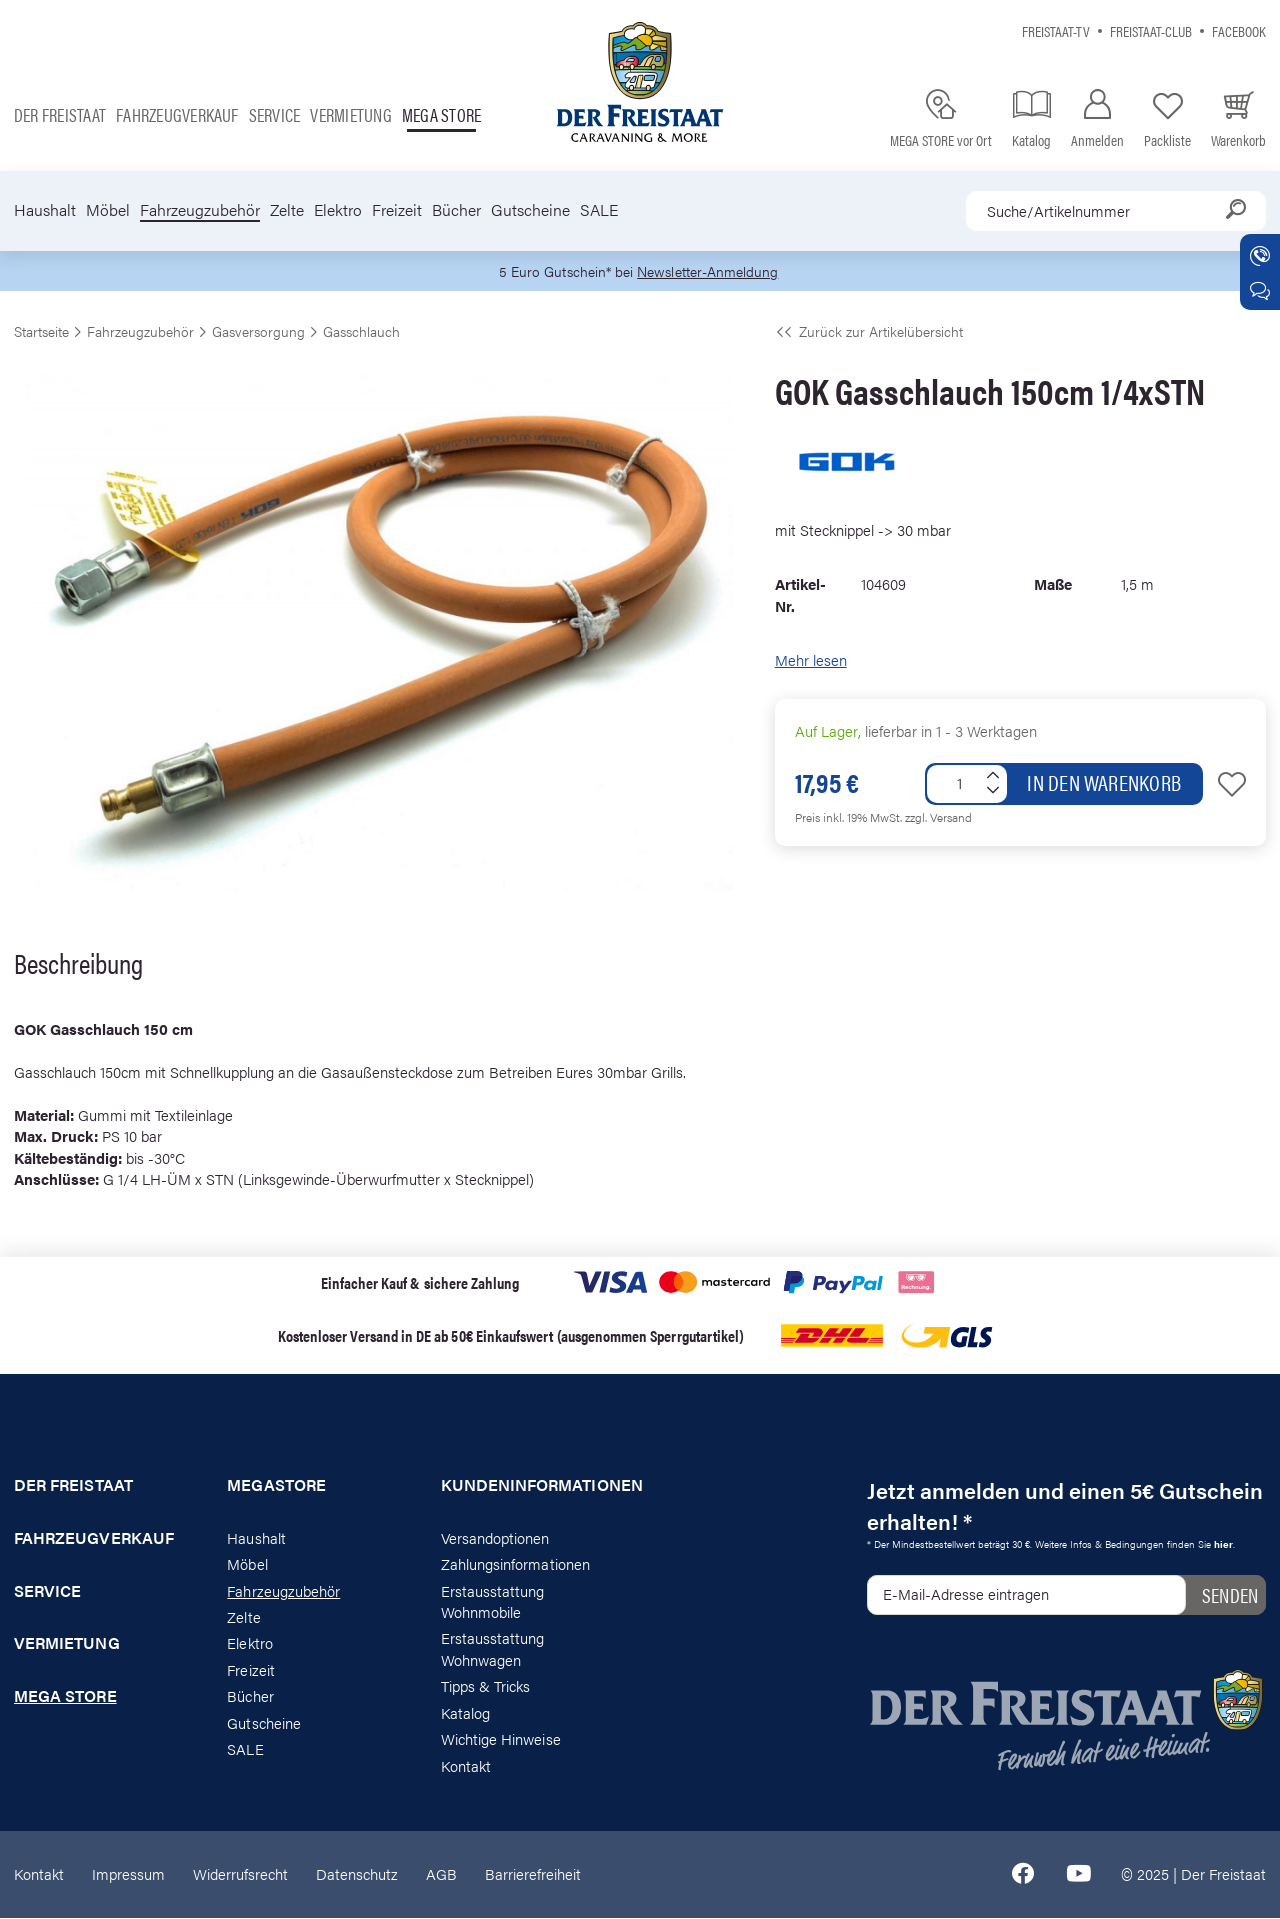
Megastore (276, 1486)
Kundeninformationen (533, 1486)
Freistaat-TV (1056, 30)
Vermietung (350, 114)
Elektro (338, 210)
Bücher (456, 210)
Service (275, 114)
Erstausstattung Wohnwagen (493, 1649)
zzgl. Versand (938, 817)
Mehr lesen (811, 660)
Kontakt (466, 1765)
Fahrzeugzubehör (200, 210)
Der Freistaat (60, 114)
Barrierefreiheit (533, 1874)
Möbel (108, 210)
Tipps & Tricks (486, 1686)
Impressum (128, 1874)
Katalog (465, 1713)
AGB (441, 1874)
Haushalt (45, 210)
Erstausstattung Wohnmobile (493, 1601)
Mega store (441, 114)
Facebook (1239, 30)
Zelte (287, 210)
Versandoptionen (495, 1538)
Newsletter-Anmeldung (711, 271)
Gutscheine (530, 210)
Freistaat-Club (1151, 30)
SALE (599, 210)
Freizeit (397, 210)
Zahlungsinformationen (515, 1564)
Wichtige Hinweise (501, 1739)
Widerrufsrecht (240, 1874)
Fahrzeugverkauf (177, 114)
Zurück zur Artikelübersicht (869, 332)
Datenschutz (357, 1874)
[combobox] (1116, 211)
